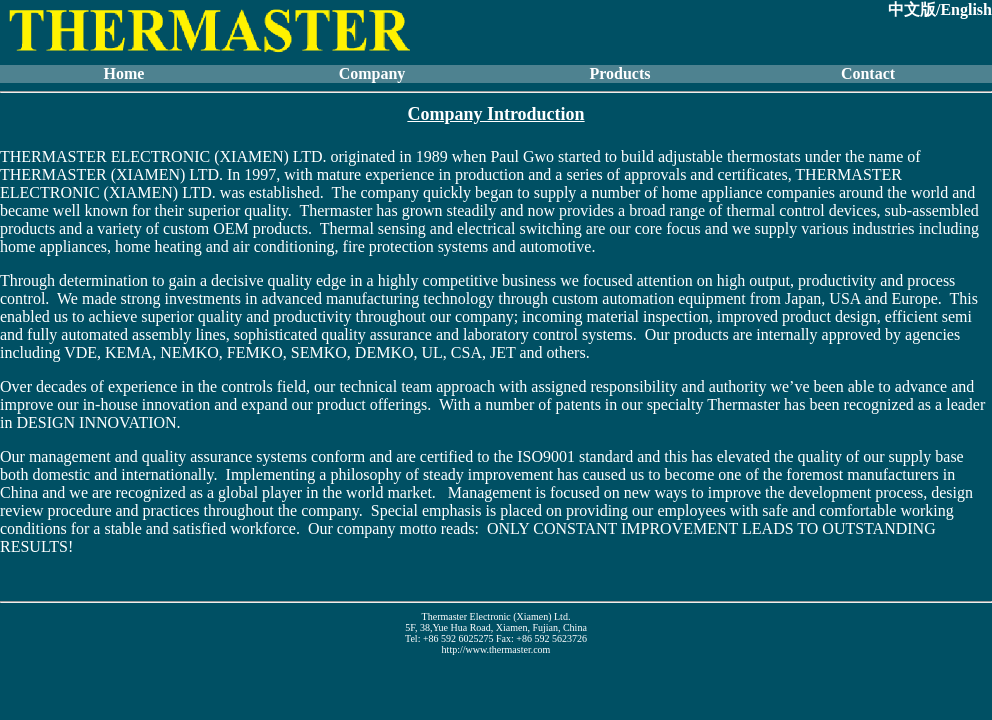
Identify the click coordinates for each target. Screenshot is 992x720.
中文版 (912, 9)
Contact (868, 73)
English (966, 9)
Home (124, 73)
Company (372, 73)
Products (619, 73)
